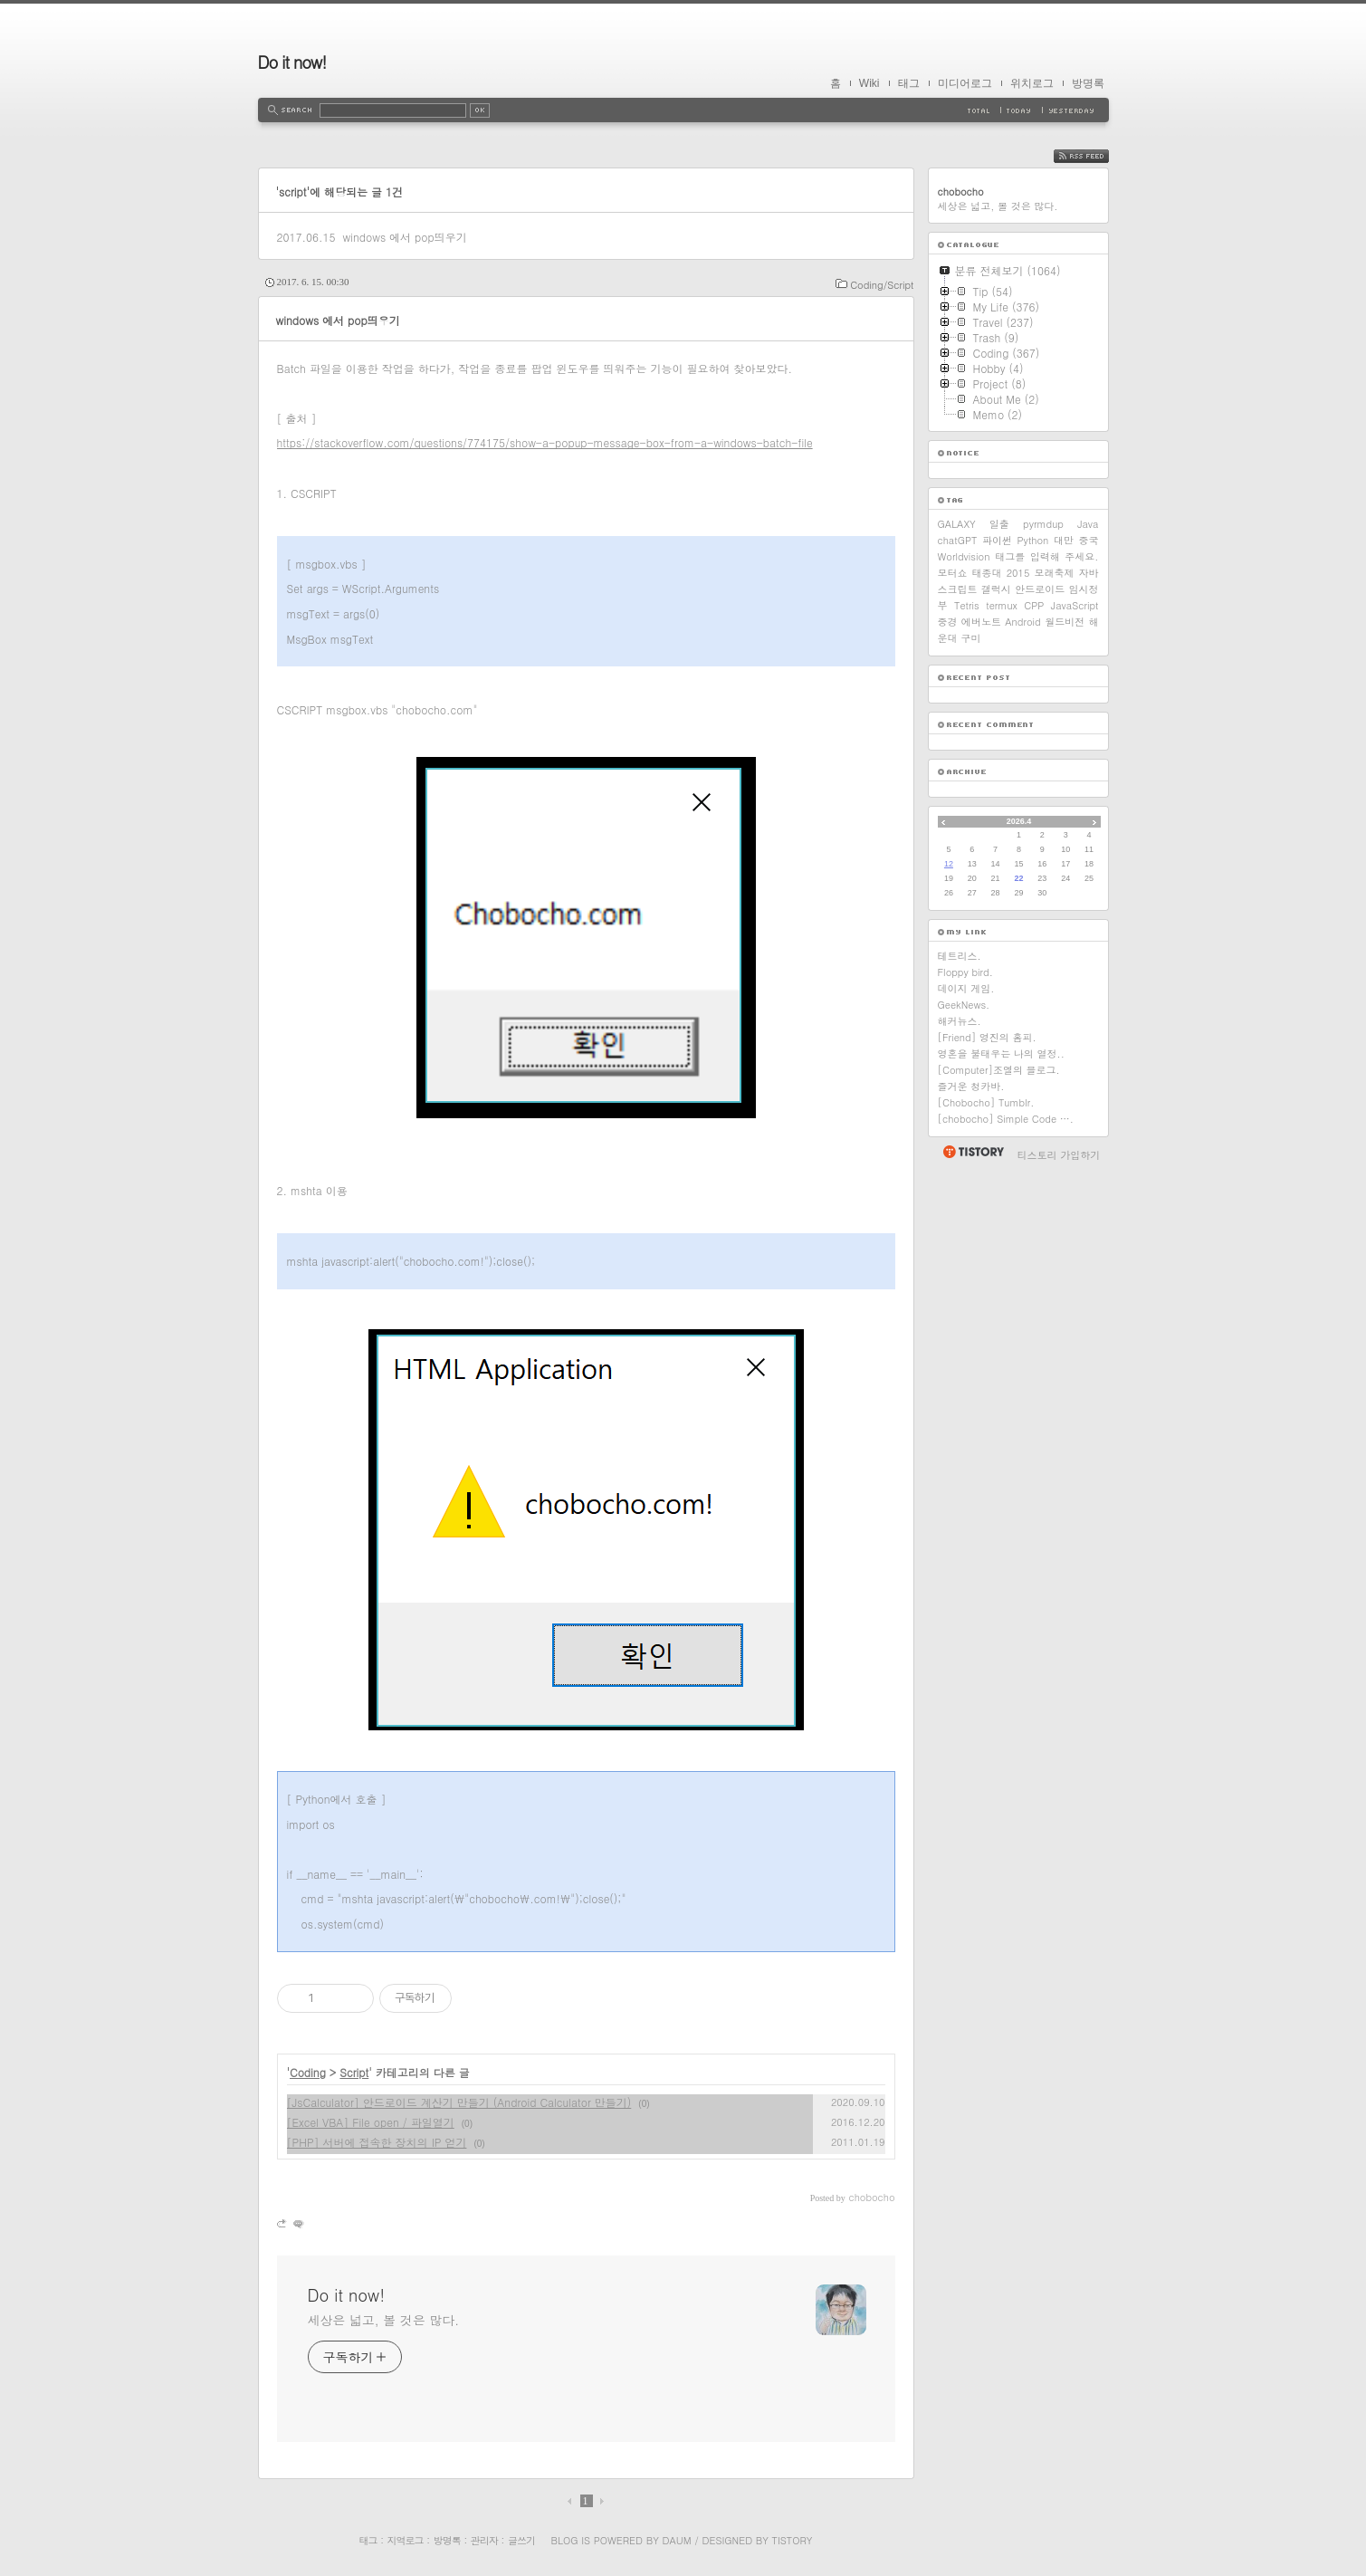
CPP (1034, 605)
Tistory (792, 2540)
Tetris (966, 605)
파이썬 (997, 540)
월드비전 (1064, 621)
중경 (948, 621)
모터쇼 (953, 572)
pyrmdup (1043, 524)
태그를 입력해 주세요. (1046, 556)
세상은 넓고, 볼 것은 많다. (384, 2320)
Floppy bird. (965, 972)
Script (353, 2072)
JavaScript (1075, 605)
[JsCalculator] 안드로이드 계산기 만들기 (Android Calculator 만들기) (459, 2102)
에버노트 (981, 621)
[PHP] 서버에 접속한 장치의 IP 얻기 (377, 2142)
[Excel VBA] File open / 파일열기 (370, 2122)
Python (1033, 540)
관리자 (484, 2540)
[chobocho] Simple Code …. (1006, 1118)
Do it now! (292, 62)
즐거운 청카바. (971, 1086)
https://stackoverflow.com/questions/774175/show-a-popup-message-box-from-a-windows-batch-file (545, 442)
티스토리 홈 (972, 1151)
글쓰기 (521, 2540)
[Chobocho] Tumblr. (986, 1102)
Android (1023, 621)
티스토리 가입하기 (1059, 1155)
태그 (909, 83)
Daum (676, 2540)
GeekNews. (964, 1004)
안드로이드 (1040, 589)
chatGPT (958, 540)
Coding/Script (881, 285)
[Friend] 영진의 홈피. (987, 1037)
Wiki (869, 83)
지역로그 (405, 2540)
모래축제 (1054, 572)
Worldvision (964, 556)
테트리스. (959, 955)
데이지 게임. (966, 988)
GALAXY (957, 524)
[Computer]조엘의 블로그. (999, 1070)
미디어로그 (965, 83)
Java (1087, 524)
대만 (1064, 540)
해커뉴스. (959, 1021)
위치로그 (1032, 83)
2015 (1018, 572)
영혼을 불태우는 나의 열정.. (1001, 1053)
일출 (999, 524)
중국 (1088, 540)
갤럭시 (996, 589)
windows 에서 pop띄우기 (404, 236)
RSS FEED (1095, 156)
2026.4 (1019, 821)
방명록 (1088, 83)
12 (948, 863)
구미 (971, 638)
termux (1001, 605)
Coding (308, 2072)
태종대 (987, 572)
